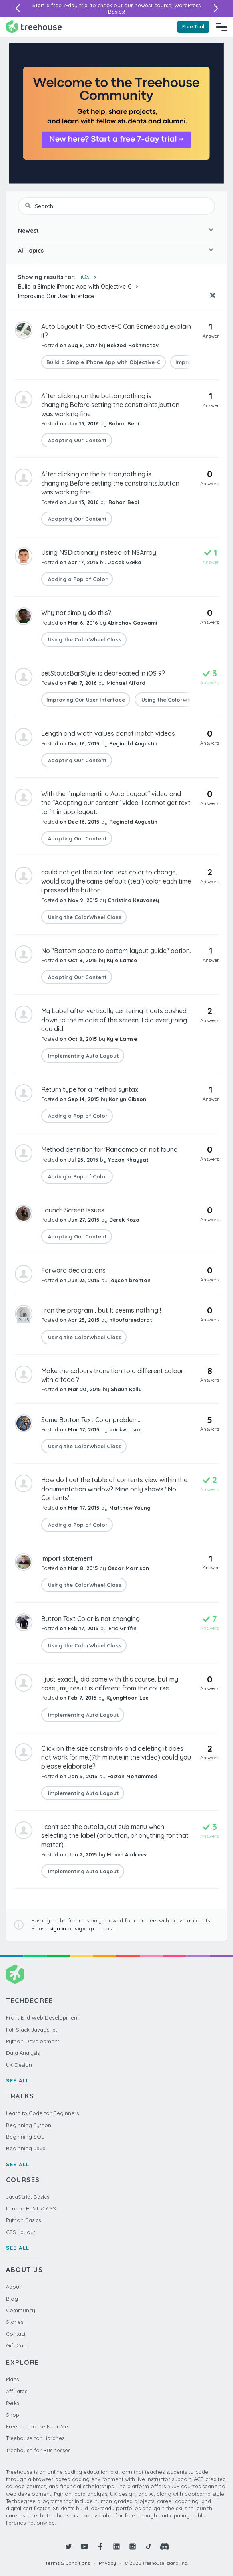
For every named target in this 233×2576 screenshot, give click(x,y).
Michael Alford (125, 683)
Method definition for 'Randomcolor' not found (109, 1149)
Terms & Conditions (67, 2563)
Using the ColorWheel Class (83, 639)
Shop (12, 2415)
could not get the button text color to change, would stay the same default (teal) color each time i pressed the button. (116, 881)
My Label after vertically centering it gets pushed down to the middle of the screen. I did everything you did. (114, 1020)
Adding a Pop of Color (77, 579)
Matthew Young (130, 1507)
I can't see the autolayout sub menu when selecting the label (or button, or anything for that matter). (115, 1836)
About (13, 2286)
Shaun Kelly (126, 1389)
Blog (12, 2298)
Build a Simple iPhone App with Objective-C (74, 286)
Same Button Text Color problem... (91, 1420)
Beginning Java (26, 2148)
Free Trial (193, 27)
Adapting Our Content (76, 440)
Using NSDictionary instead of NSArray (98, 552)
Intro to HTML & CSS (31, 2208)
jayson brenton (130, 1280)
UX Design (19, 2065)
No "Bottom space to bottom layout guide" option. (116, 951)
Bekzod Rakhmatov (133, 345)
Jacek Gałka (124, 562)
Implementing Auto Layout (82, 1055)
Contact (16, 2334)
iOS (85, 277)
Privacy (107, 2563)
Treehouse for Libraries (35, 2438)
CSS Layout (20, 2232)
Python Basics (23, 2220)
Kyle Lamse (122, 960)
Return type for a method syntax (89, 1089)
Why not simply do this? (76, 613)
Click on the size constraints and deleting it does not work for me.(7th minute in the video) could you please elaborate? (116, 1757)
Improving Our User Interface (56, 296)
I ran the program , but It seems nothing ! (101, 1310)
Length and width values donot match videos (108, 733)
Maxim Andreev (127, 1854)
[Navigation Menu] (221, 27)
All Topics (31, 250)
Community (20, 2310)
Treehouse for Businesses (38, 2450)
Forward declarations (73, 1270)
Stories (14, 2322)
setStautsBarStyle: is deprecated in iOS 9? (103, 673)
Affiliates (16, 2391)
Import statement (67, 1558)
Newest (28, 230)
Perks (12, 2403)
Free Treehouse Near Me (37, 2426)
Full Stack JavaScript (31, 2029)
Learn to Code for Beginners (42, 2113)
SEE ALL (18, 2080)
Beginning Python (28, 2125)
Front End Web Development (42, 2017)
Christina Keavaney (133, 900)
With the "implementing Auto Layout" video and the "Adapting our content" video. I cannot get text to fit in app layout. (116, 803)
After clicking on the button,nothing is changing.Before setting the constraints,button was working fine (110, 405)
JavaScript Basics (27, 2197)
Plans (12, 2379)
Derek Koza (124, 1219)
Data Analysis (23, 2053)
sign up (84, 1928)
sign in (57, 1928)
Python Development (32, 2041)
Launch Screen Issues (72, 1210)
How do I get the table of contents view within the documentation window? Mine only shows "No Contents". (114, 1489)
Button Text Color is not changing (90, 1619)
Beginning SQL (25, 2136)
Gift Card (17, 2345)
